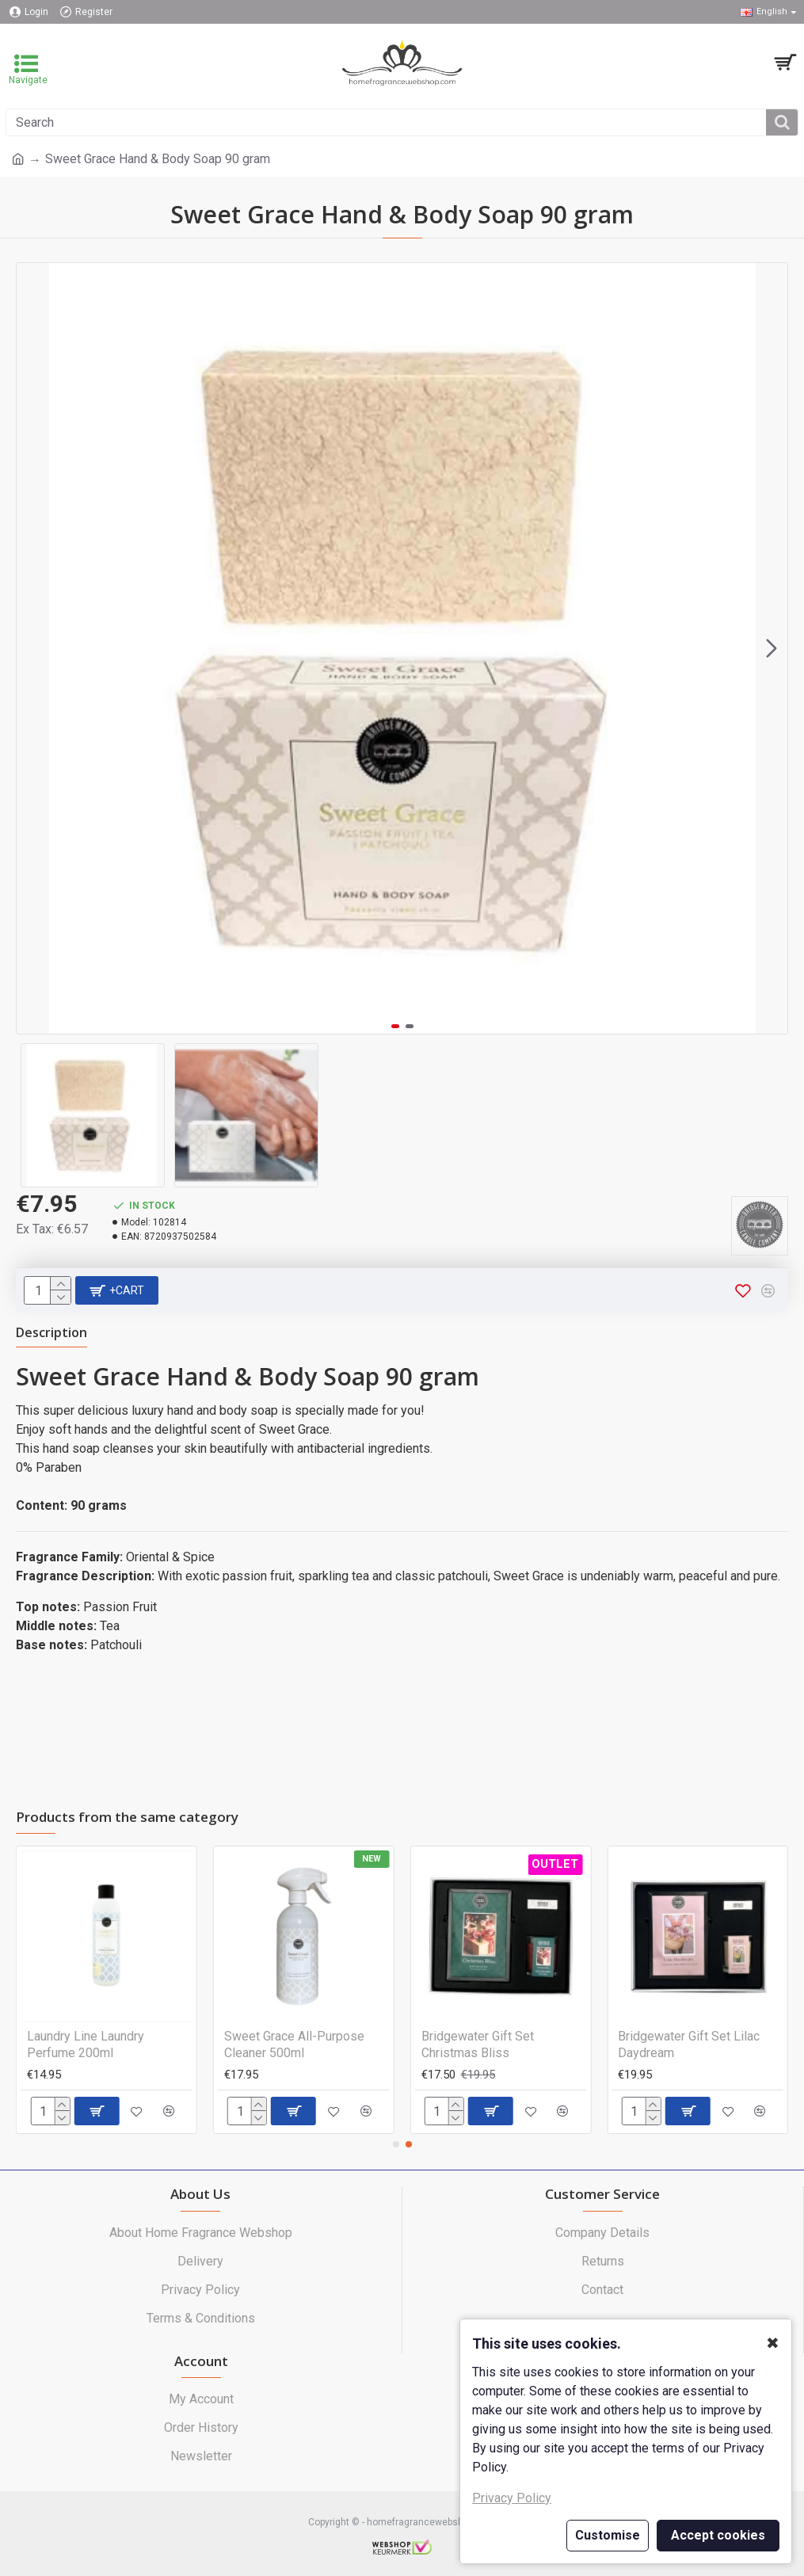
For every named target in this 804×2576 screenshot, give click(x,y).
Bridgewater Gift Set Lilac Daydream (689, 2044)
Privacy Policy (511, 2498)
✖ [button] (772, 2343)
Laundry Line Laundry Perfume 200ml (85, 2044)
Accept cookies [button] (718, 2535)
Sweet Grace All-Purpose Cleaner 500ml (294, 2044)
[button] (771, 649)
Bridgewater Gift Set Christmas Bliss (477, 2044)
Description (51, 1332)
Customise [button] (607, 2535)
